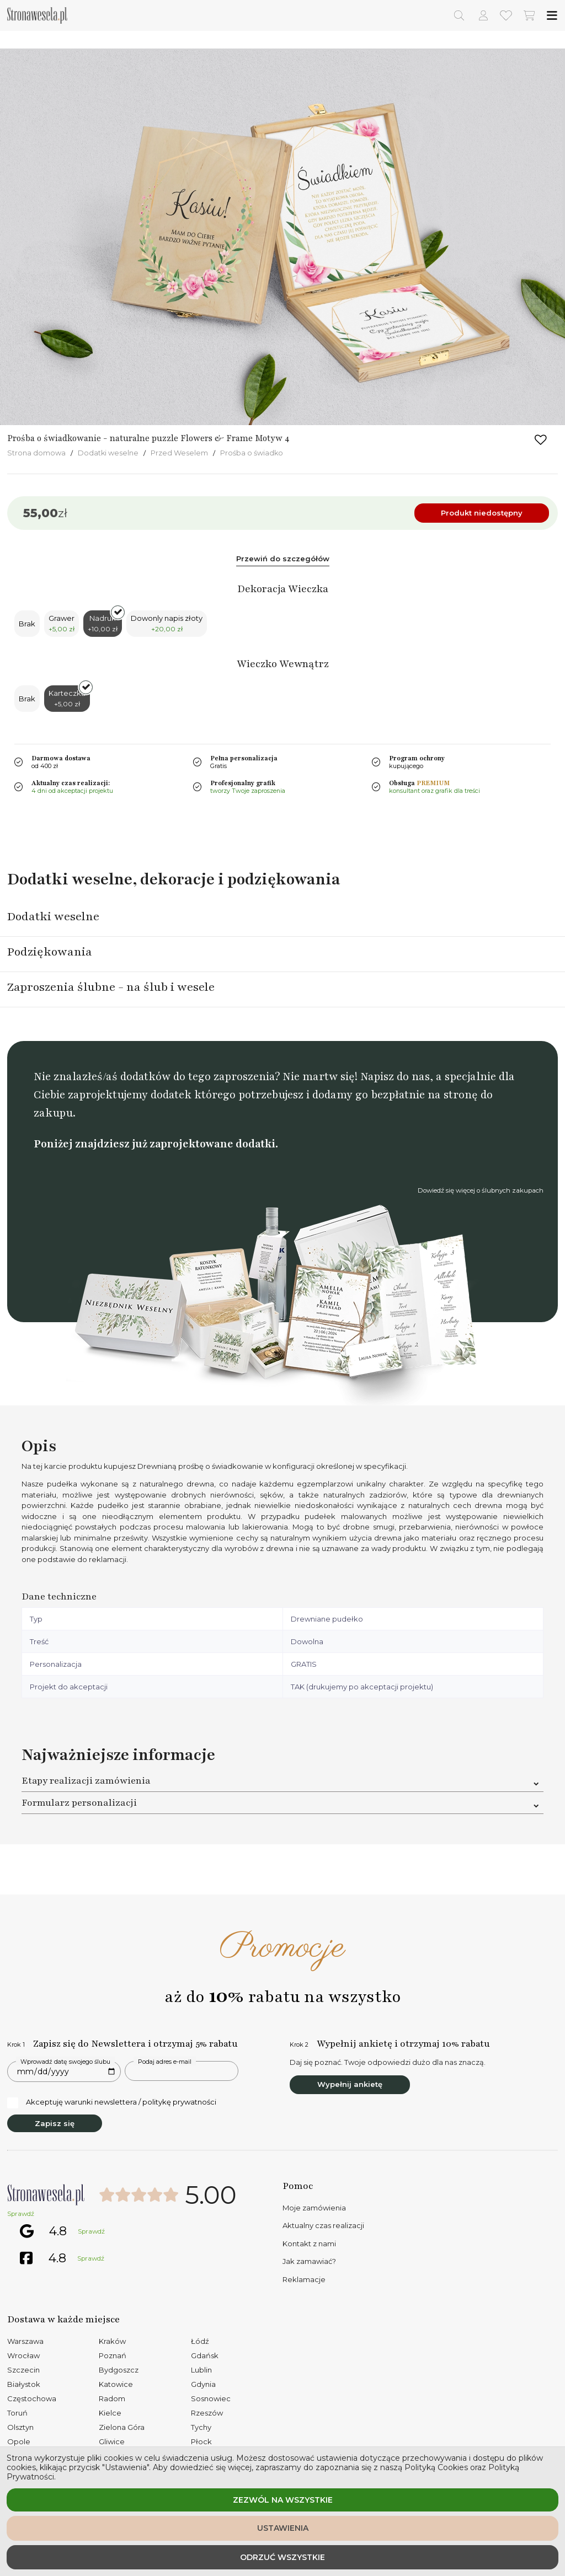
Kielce (110, 2412)
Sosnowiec (211, 2398)
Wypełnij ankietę (349, 2084)
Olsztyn (20, 2427)
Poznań (112, 2355)
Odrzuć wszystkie (282, 2557)
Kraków (112, 2341)
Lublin (201, 2369)
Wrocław (23, 2355)
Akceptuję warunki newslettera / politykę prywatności (111, 2102)
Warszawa (25, 2341)
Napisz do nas (395, 1076)
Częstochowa (31, 2398)
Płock (201, 2441)
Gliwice (112, 2441)
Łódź (200, 2341)
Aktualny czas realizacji (323, 2225)
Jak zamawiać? (309, 2261)
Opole (18, 2441)
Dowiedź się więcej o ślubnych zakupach (480, 1190)
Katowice (116, 2384)
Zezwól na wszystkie (283, 2500)
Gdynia (203, 2384)
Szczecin (23, 2369)
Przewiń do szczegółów (282, 558)
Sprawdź (20, 2214)
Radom (112, 2398)
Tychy (201, 2427)
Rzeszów (207, 2412)
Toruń (17, 2412)
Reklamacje (304, 2279)
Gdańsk (204, 2355)
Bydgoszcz (118, 2369)
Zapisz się (54, 2123)
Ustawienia (282, 2528)
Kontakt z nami (309, 2243)
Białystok (23, 2384)
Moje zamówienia (314, 2207)
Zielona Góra (122, 2427)
